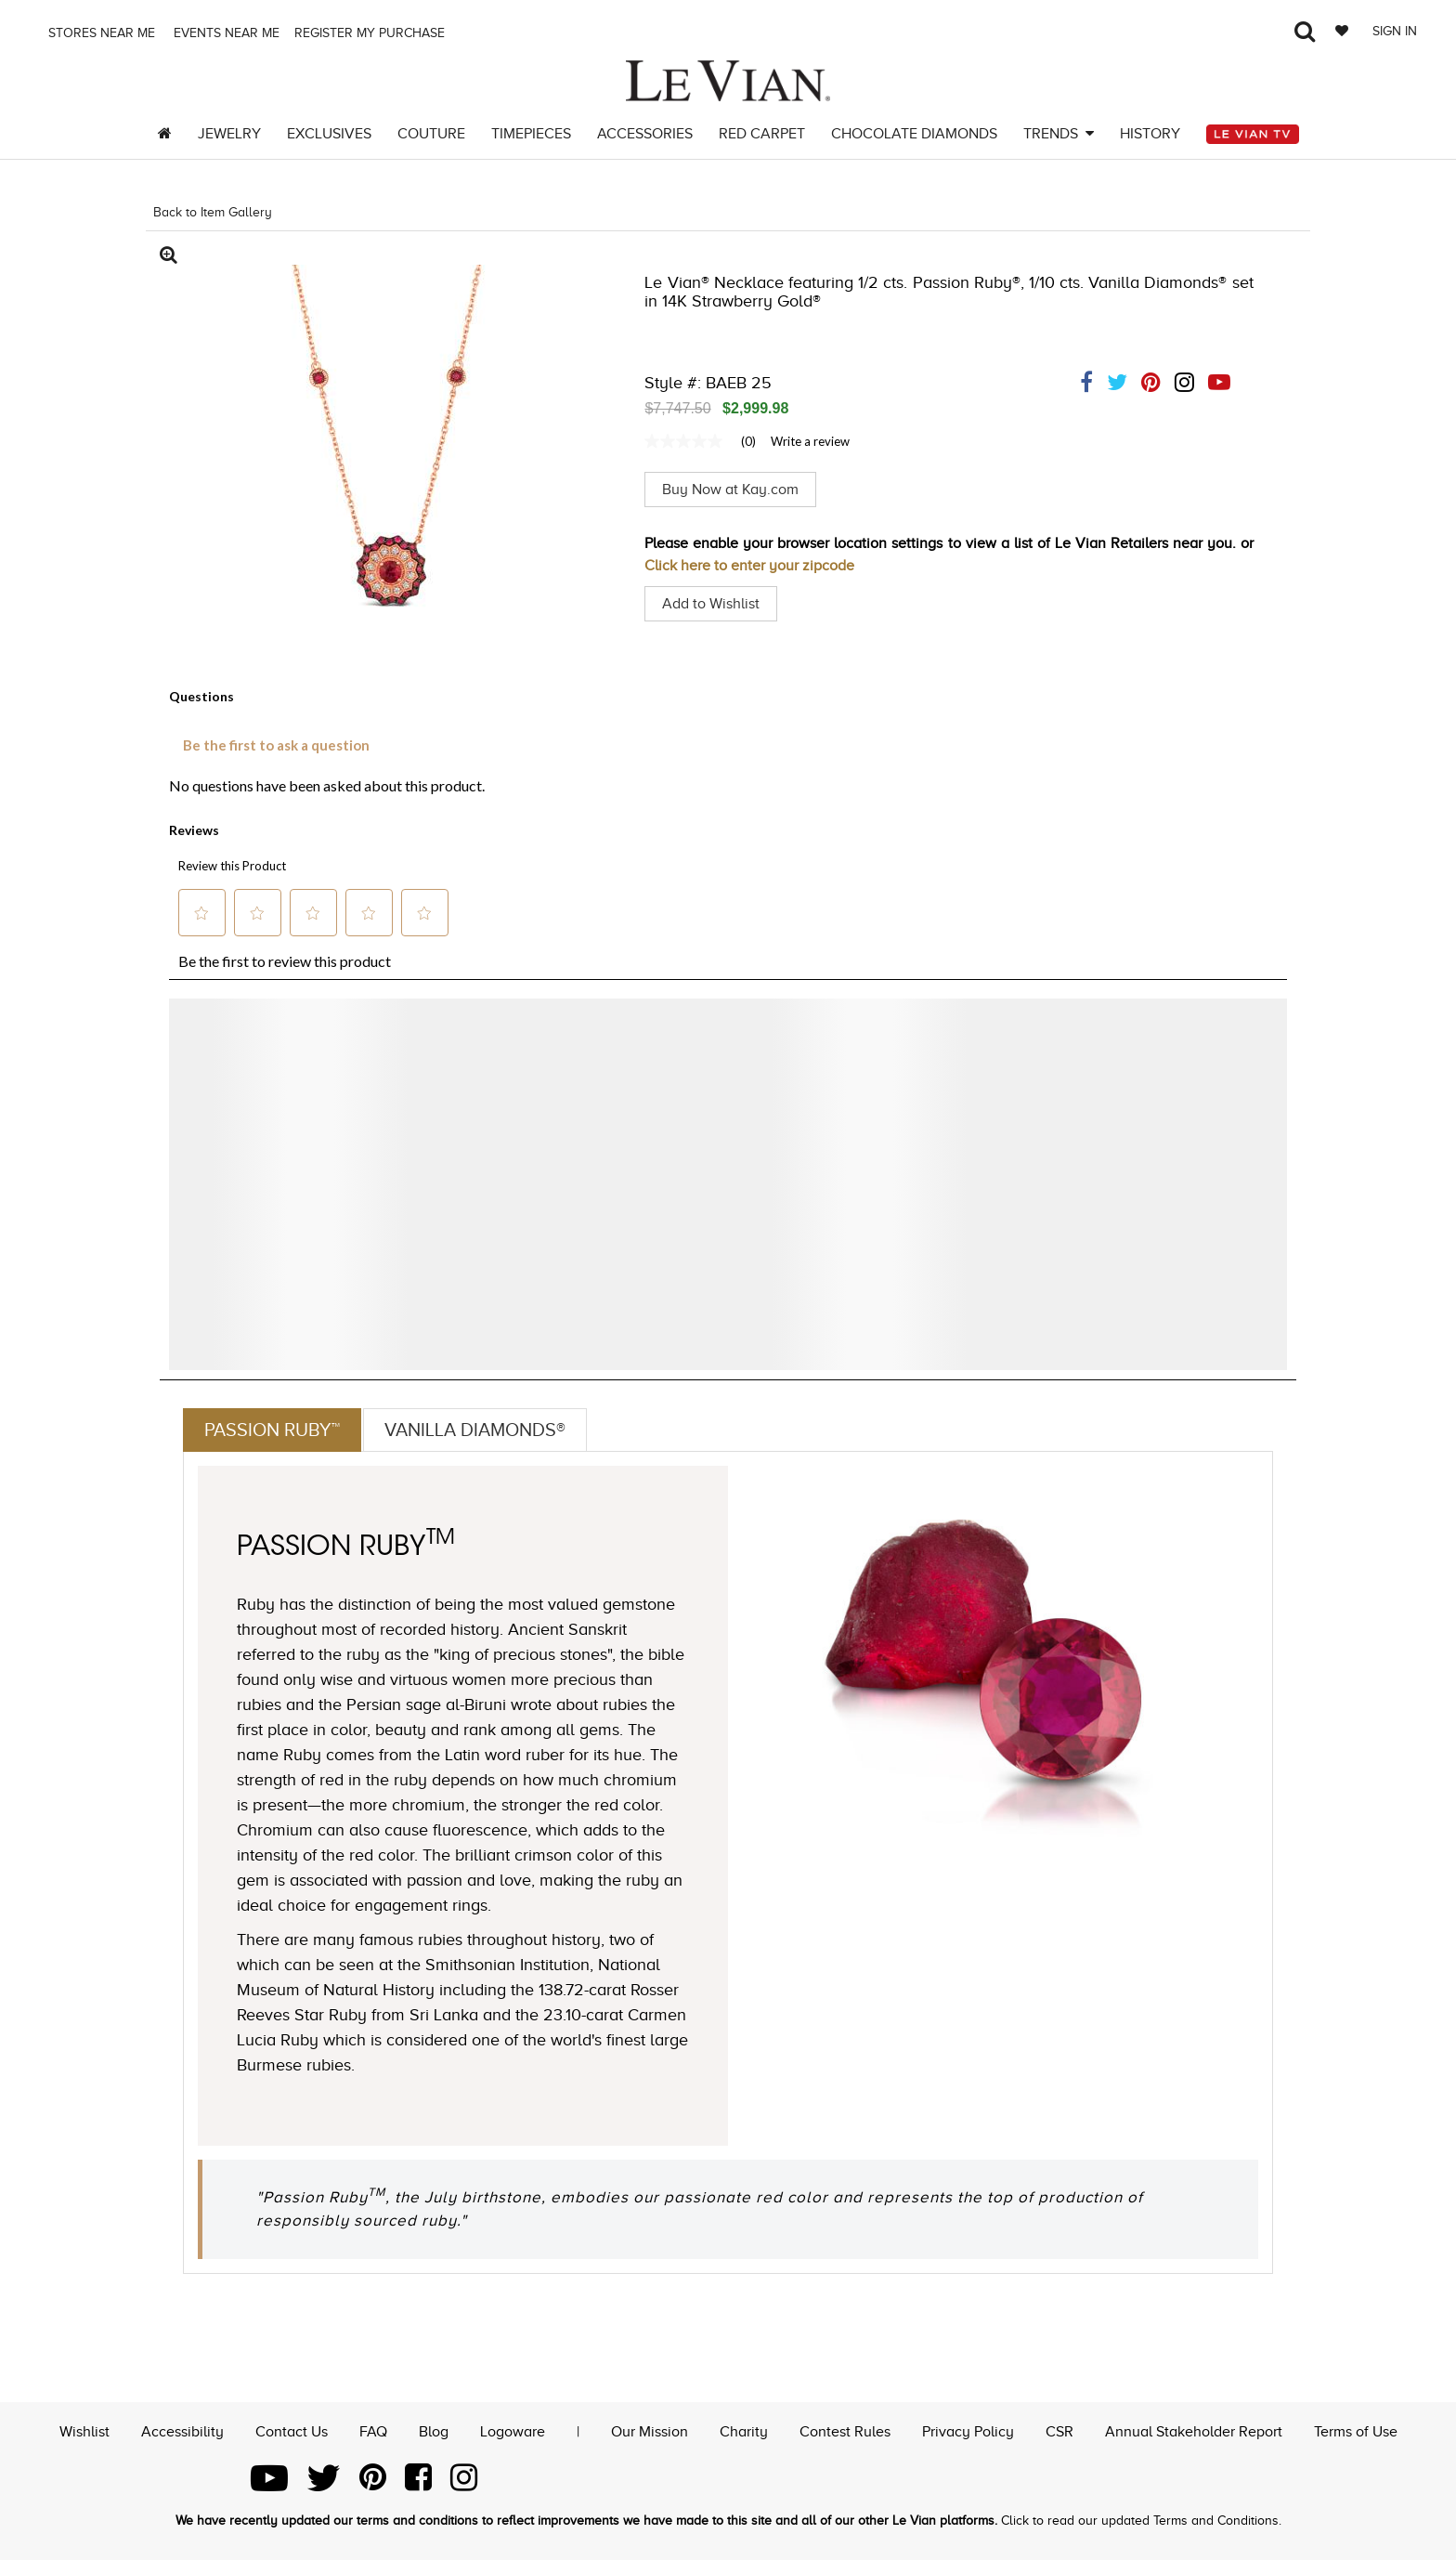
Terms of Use (1356, 2431)
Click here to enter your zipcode (749, 565)
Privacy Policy (968, 2431)
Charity (744, 2431)
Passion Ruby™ (272, 1429)
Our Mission (649, 2431)
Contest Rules (845, 2431)
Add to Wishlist (711, 603)
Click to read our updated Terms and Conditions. (1141, 2520)
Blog (433, 2431)
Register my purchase (371, 33)
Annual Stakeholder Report (1193, 2431)
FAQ (373, 2431)
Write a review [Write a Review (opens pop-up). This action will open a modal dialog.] (810, 441)
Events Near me (225, 33)
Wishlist (84, 2431)
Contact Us (291, 2431)
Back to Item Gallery (212, 212)
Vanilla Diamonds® (475, 1429)
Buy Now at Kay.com (730, 489)
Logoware (512, 2431)
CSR (1059, 2431)
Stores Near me (100, 33)
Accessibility (182, 2431)
